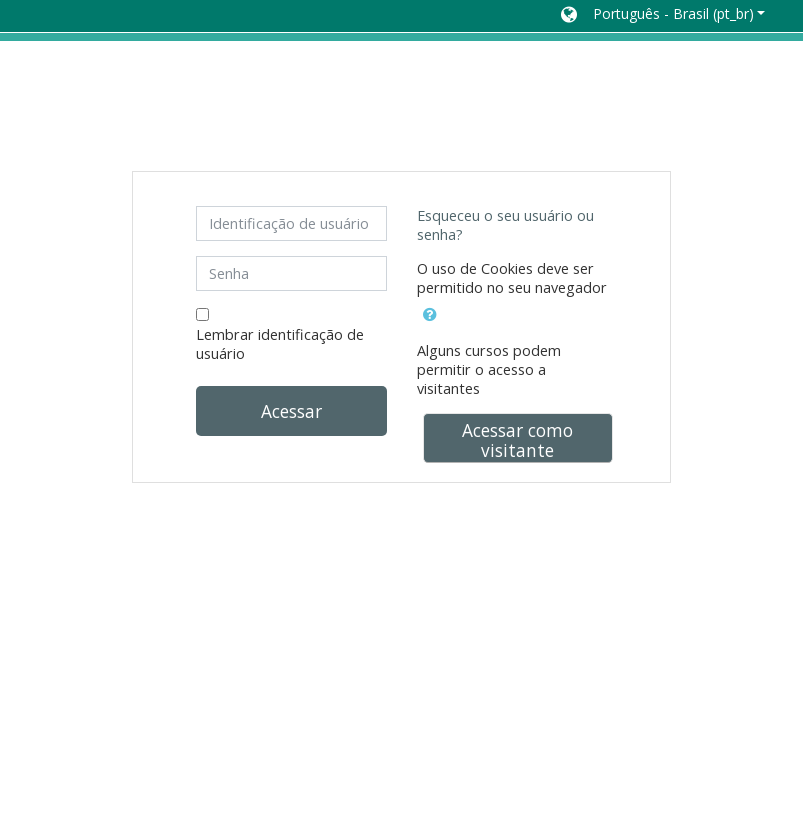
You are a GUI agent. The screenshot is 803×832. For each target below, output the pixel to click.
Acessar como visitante (517, 440)
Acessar (291, 411)
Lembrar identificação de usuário (280, 344)
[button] (663, 16)
